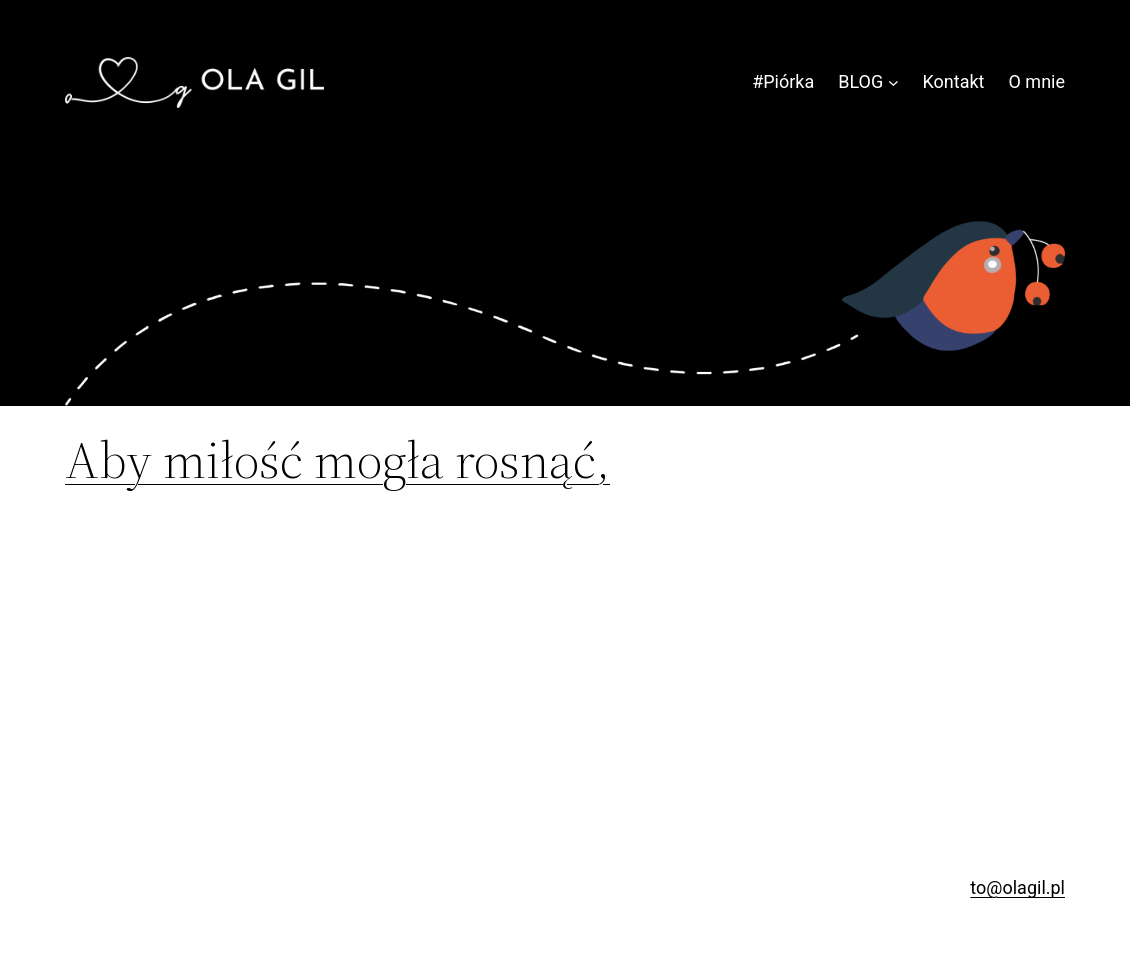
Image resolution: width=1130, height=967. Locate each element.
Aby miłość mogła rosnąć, (337, 460)
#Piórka (783, 81)
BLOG (860, 81)
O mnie (1037, 81)
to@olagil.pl (1017, 887)
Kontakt (954, 81)
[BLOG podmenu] (893, 82)
